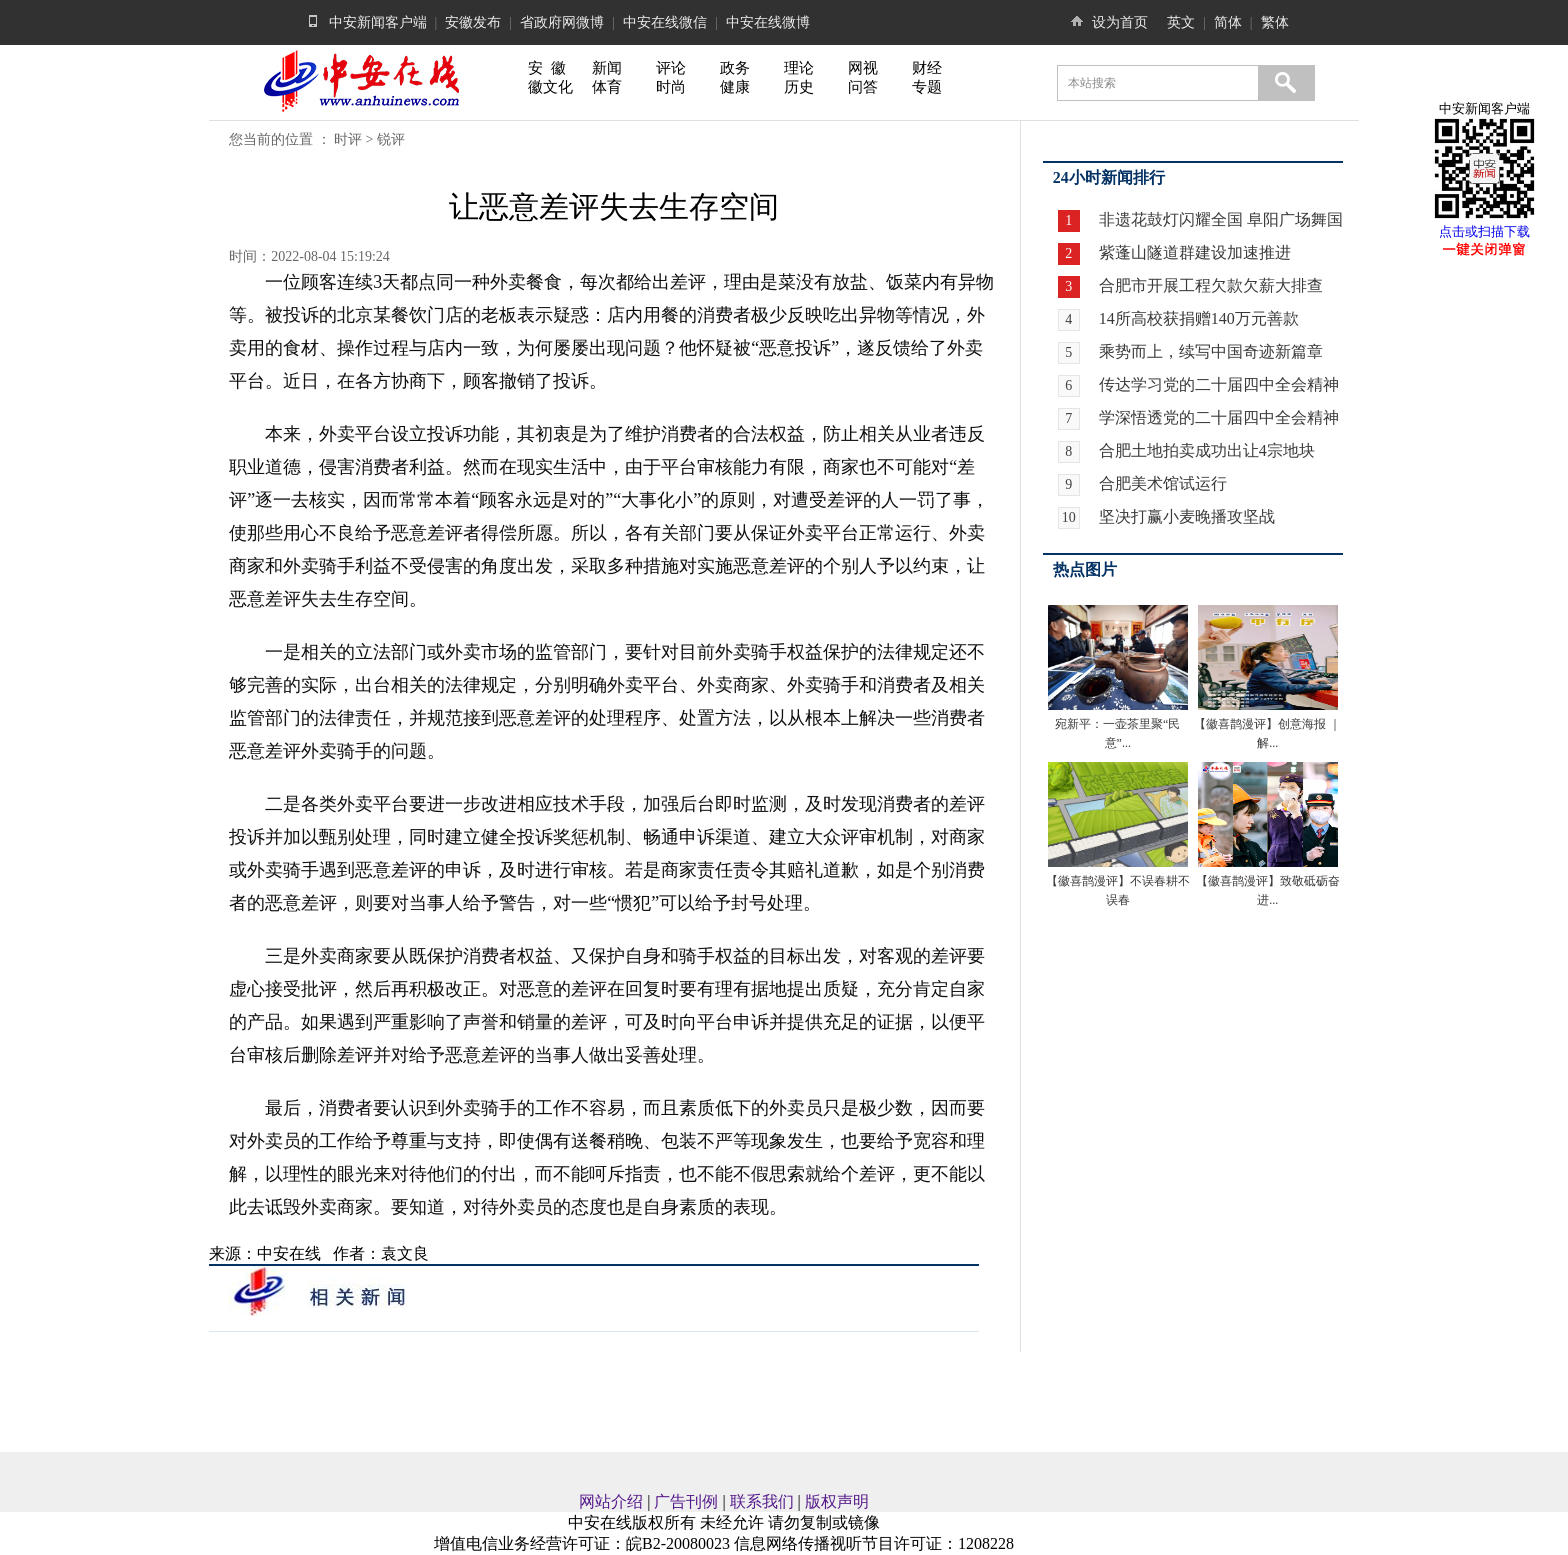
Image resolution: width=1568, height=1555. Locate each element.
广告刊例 (686, 1501)
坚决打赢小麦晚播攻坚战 (1187, 516)
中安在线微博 (768, 22)
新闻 (607, 68)
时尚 (671, 87)
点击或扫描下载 (1484, 231)
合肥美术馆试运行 (1163, 483)
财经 (927, 68)
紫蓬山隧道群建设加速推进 (1193, 252)
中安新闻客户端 (378, 22)
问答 (863, 87)
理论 (799, 68)
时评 (348, 139)
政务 (735, 68)
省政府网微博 (562, 22)
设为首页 (1120, 22)
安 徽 (547, 68)
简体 (1228, 22)
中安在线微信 (665, 22)
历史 (799, 87)
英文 (1181, 22)
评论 (671, 68)
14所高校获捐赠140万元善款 (1199, 318)
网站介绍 (611, 1501)
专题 (927, 87)
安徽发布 (473, 22)
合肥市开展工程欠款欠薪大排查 (1209, 285)
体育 (607, 87)
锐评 (391, 139)
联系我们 (762, 1501)
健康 (735, 87)
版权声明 (837, 1501)
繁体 (1275, 22)
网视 (863, 68)
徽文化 (550, 87)
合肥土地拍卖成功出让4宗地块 (1207, 450)
